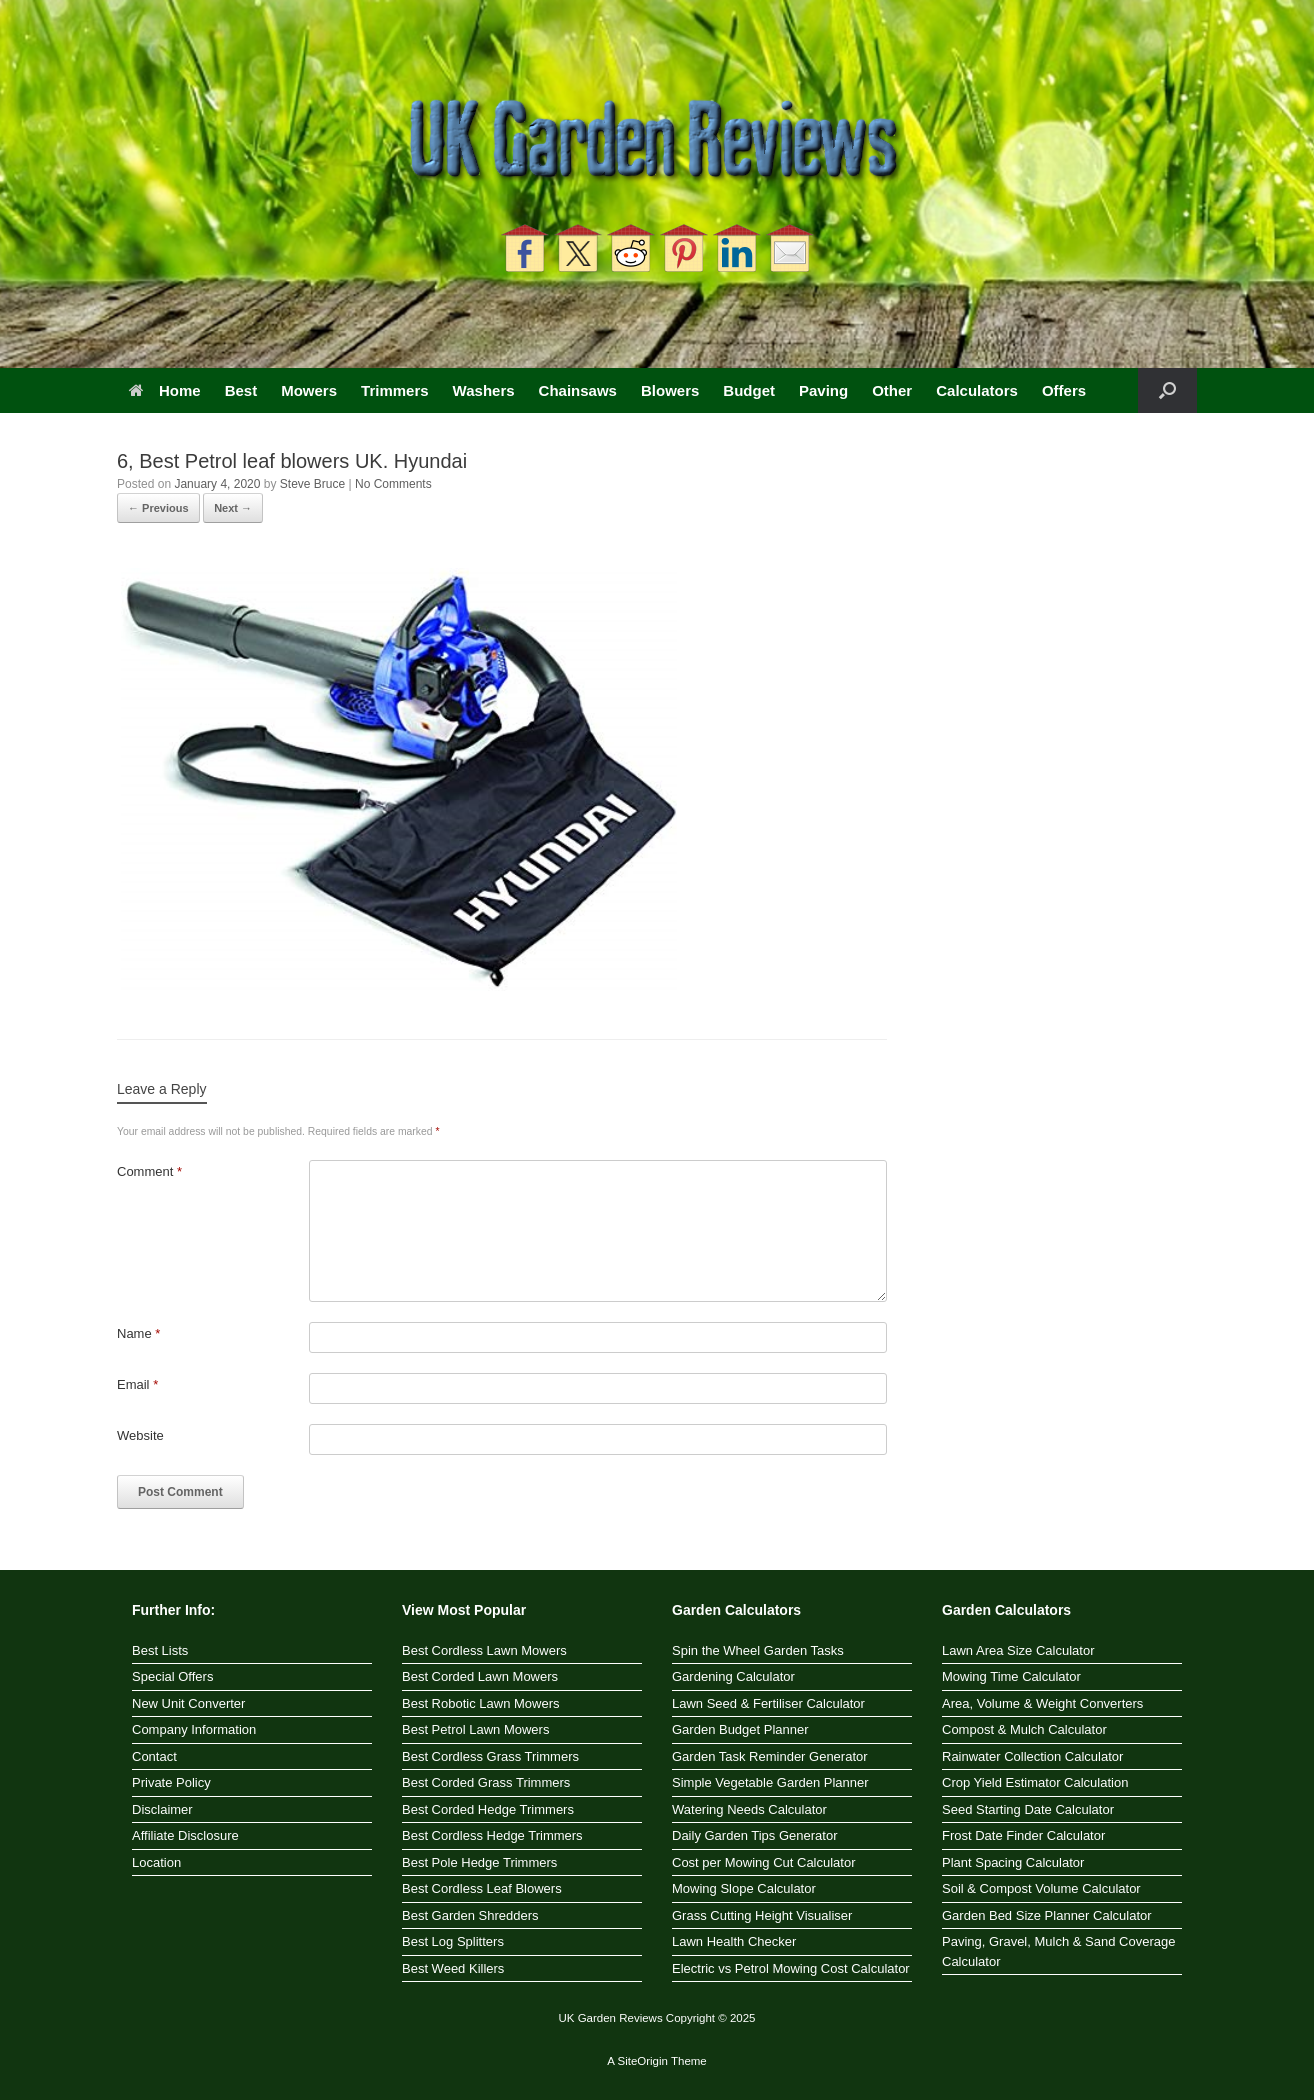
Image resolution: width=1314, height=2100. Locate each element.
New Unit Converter (188, 1703)
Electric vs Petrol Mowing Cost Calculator (791, 1968)
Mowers (309, 390)
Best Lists (160, 1650)
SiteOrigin (642, 2061)
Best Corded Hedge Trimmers (488, 1809)
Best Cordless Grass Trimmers (490, 1756)
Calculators (977, 390)
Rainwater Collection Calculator (1032, 1756)
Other (892, 390)
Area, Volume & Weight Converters (1042, 1703)
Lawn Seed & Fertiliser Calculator (768, 1703)
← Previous (158, 508)
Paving (823, 390)
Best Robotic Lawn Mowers (481, 1703)
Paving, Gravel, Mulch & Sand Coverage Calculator (1058, 1951)
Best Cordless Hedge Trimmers (492, 1835)
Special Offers (172, 1676)
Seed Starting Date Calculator (1028, 1809)
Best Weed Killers (453, 1968)
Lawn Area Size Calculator (1018, 1650)
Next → (233, 508)
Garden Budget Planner (740, 1729)
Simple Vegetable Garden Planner (770, 1782)
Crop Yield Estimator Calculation (1035, 1782)
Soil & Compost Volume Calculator (1041, 1888)
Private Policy (171, 1782)
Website (140, 1435)
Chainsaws (578, 390)
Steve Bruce (312, 484)
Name (138, 1333)
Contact (154, 1756)
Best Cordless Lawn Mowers (484, 1650)
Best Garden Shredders (470, 1915)
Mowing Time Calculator (1011, 1676)
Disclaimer (162, 1809)
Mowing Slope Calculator (744, 1888)
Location (156, 1862)
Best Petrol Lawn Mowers (475, 1729)
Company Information (194, 1729)
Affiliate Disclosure (185, 1835)
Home (165, 390)
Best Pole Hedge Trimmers (479, 1862)
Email (137, 1384)
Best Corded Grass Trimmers (486, 1782)
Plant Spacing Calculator (1013, 1862)
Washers (484, 390)
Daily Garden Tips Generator (754, 1835)
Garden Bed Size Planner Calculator (1047, 1915)
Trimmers (395, 390)
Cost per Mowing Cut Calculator (764, 1862)
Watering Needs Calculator (749, 1809)
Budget (749, 390)
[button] (1167, 390)
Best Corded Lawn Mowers (480, 1676)
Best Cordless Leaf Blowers (482, 1888)
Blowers (670, 390)
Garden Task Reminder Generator (770, 1756)
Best (241, 390)
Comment (149, 1171)
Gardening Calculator (733, 1676)
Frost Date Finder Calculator (1023, 1835)
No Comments (393, 484)
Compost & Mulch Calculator (1024, 1729)
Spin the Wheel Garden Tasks (758, 1650)
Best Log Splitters (453, 1941)
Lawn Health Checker (734, 1941)
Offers (1064, 390)
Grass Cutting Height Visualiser (762, 1915)
